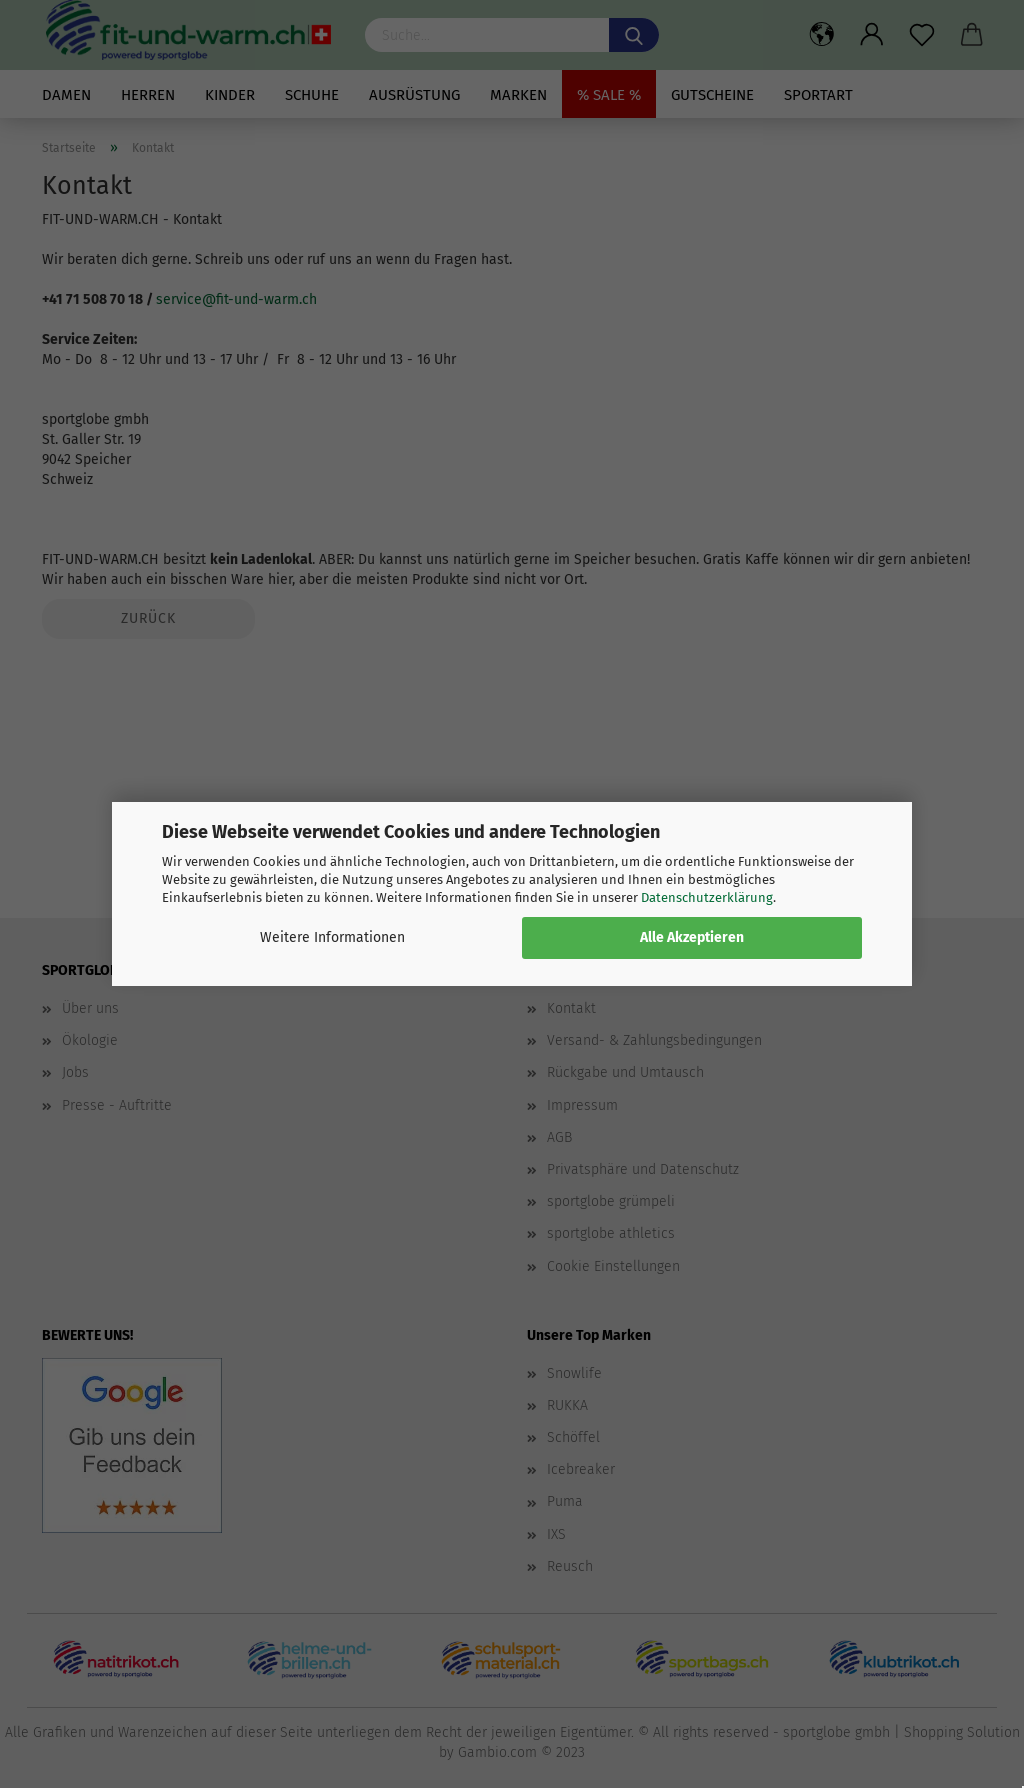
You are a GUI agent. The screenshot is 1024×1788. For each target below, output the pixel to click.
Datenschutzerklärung (707, 897)
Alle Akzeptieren (692, 937)
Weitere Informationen (332, 937)
